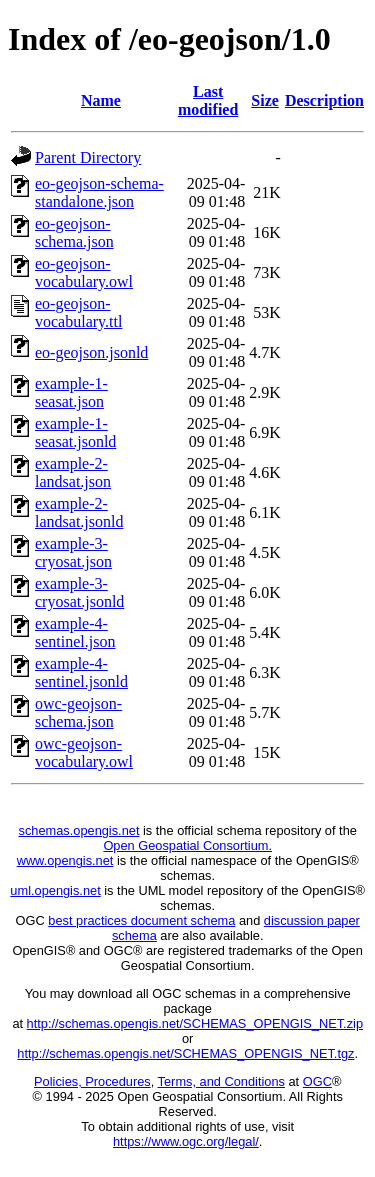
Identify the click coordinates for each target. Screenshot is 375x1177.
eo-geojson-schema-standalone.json (99, 192)
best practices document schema (141, 920)
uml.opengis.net (55, 890)
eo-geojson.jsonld (91, 352)
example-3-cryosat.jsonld (79, 592)
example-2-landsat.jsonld (79, 512)
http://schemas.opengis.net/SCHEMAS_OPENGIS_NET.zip (195, 1023)
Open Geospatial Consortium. (187, 845)
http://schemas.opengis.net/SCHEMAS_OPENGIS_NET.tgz (185, 1053)
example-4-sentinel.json (75, 632)
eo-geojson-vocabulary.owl (84, 272)
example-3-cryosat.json (73, 552)
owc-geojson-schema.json (78, 712)
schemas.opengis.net (79, 830)
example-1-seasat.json (71, 392)
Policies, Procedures (92, 1081)
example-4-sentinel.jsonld (81, 672)
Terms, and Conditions (221, 1081)
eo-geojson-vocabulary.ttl (78, 312)
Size (265, 100)
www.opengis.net (65, 860)
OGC (317, 1081)
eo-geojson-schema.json (74, 232)
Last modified (208, 100)
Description (324, 100)
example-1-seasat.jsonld (75, 432)
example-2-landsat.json (73, 472)
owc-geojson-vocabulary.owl (84, 752)
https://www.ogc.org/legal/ (186, 1141)
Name (101, 100)
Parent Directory (88, 157)
